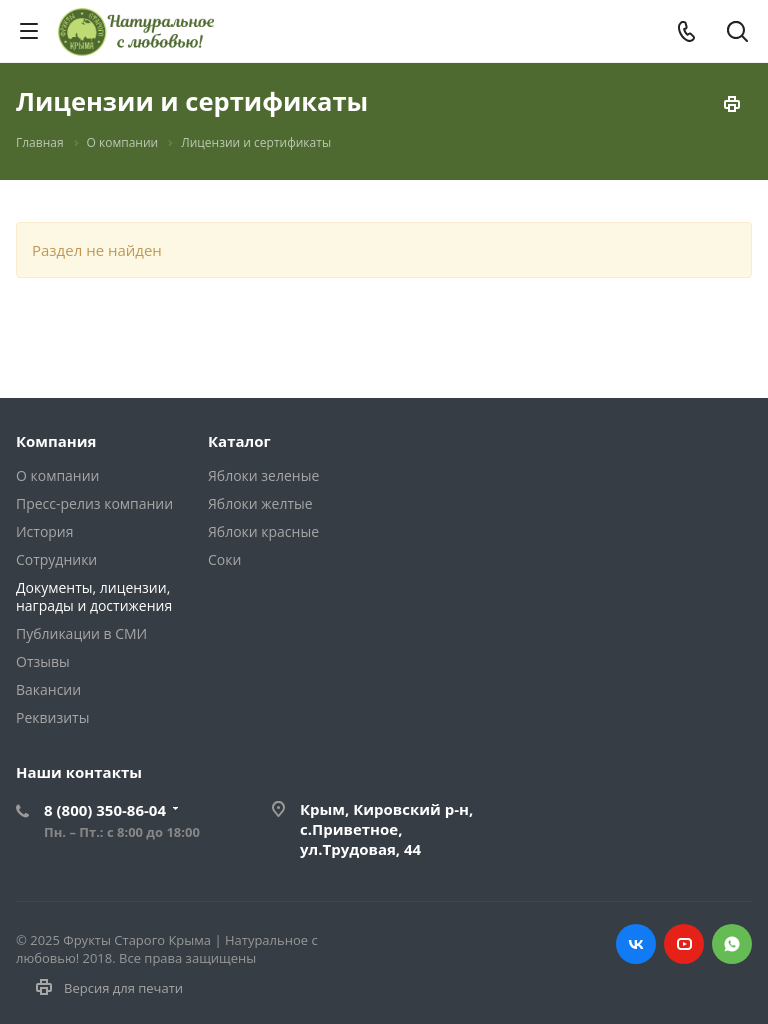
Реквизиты (52, 717)
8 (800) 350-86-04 (105, 810)
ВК (636, 944)
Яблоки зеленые (263, 475)
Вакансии (48, 689)
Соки (224, 559)
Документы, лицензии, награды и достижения (94, 596)
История (45, 531)
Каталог (239, 441)
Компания (56, 441)
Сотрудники (56, 559)
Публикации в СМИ (81, 633)
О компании (57, 475)
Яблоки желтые (260, 503)
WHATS (732, 944)
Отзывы (43, 661)
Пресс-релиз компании (94, 503)
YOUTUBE (684, 944)
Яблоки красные (263, 531)
